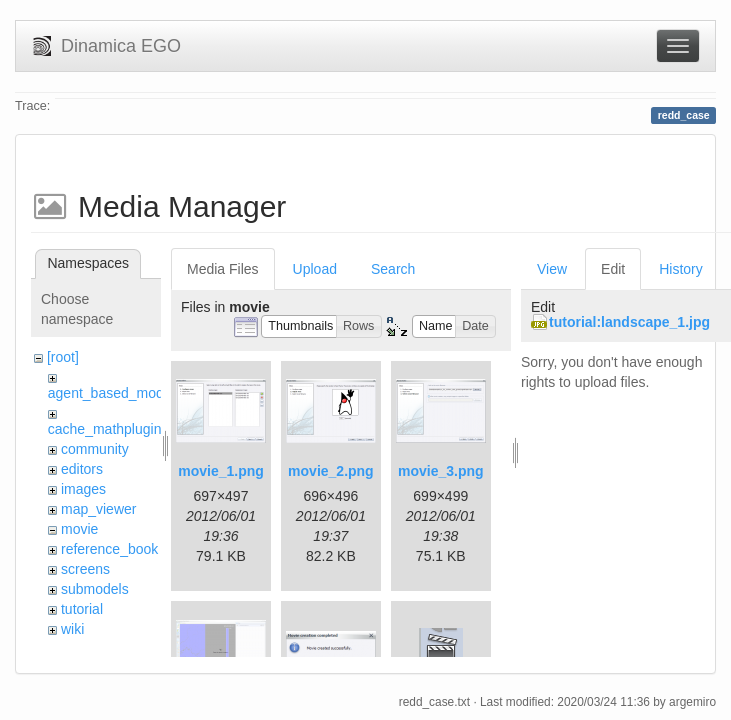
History (681, 269)
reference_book (109, 549)
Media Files (223, 269)
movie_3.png (441, 471)
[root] (63, 357)
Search (393, 269)
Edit (613, 269)
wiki (72, 629)
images (83, 489)
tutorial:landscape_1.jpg (629, 322)
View (552, 269)
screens (85, 569)
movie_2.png (331, 471)
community (95, 449)
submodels (95, 589)
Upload (315, 269)
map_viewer (98, 509)
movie (79, 529)
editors (82, 469)
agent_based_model (111, 393)
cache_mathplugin (105, 429)
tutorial (82, 609)
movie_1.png (221, 471)
